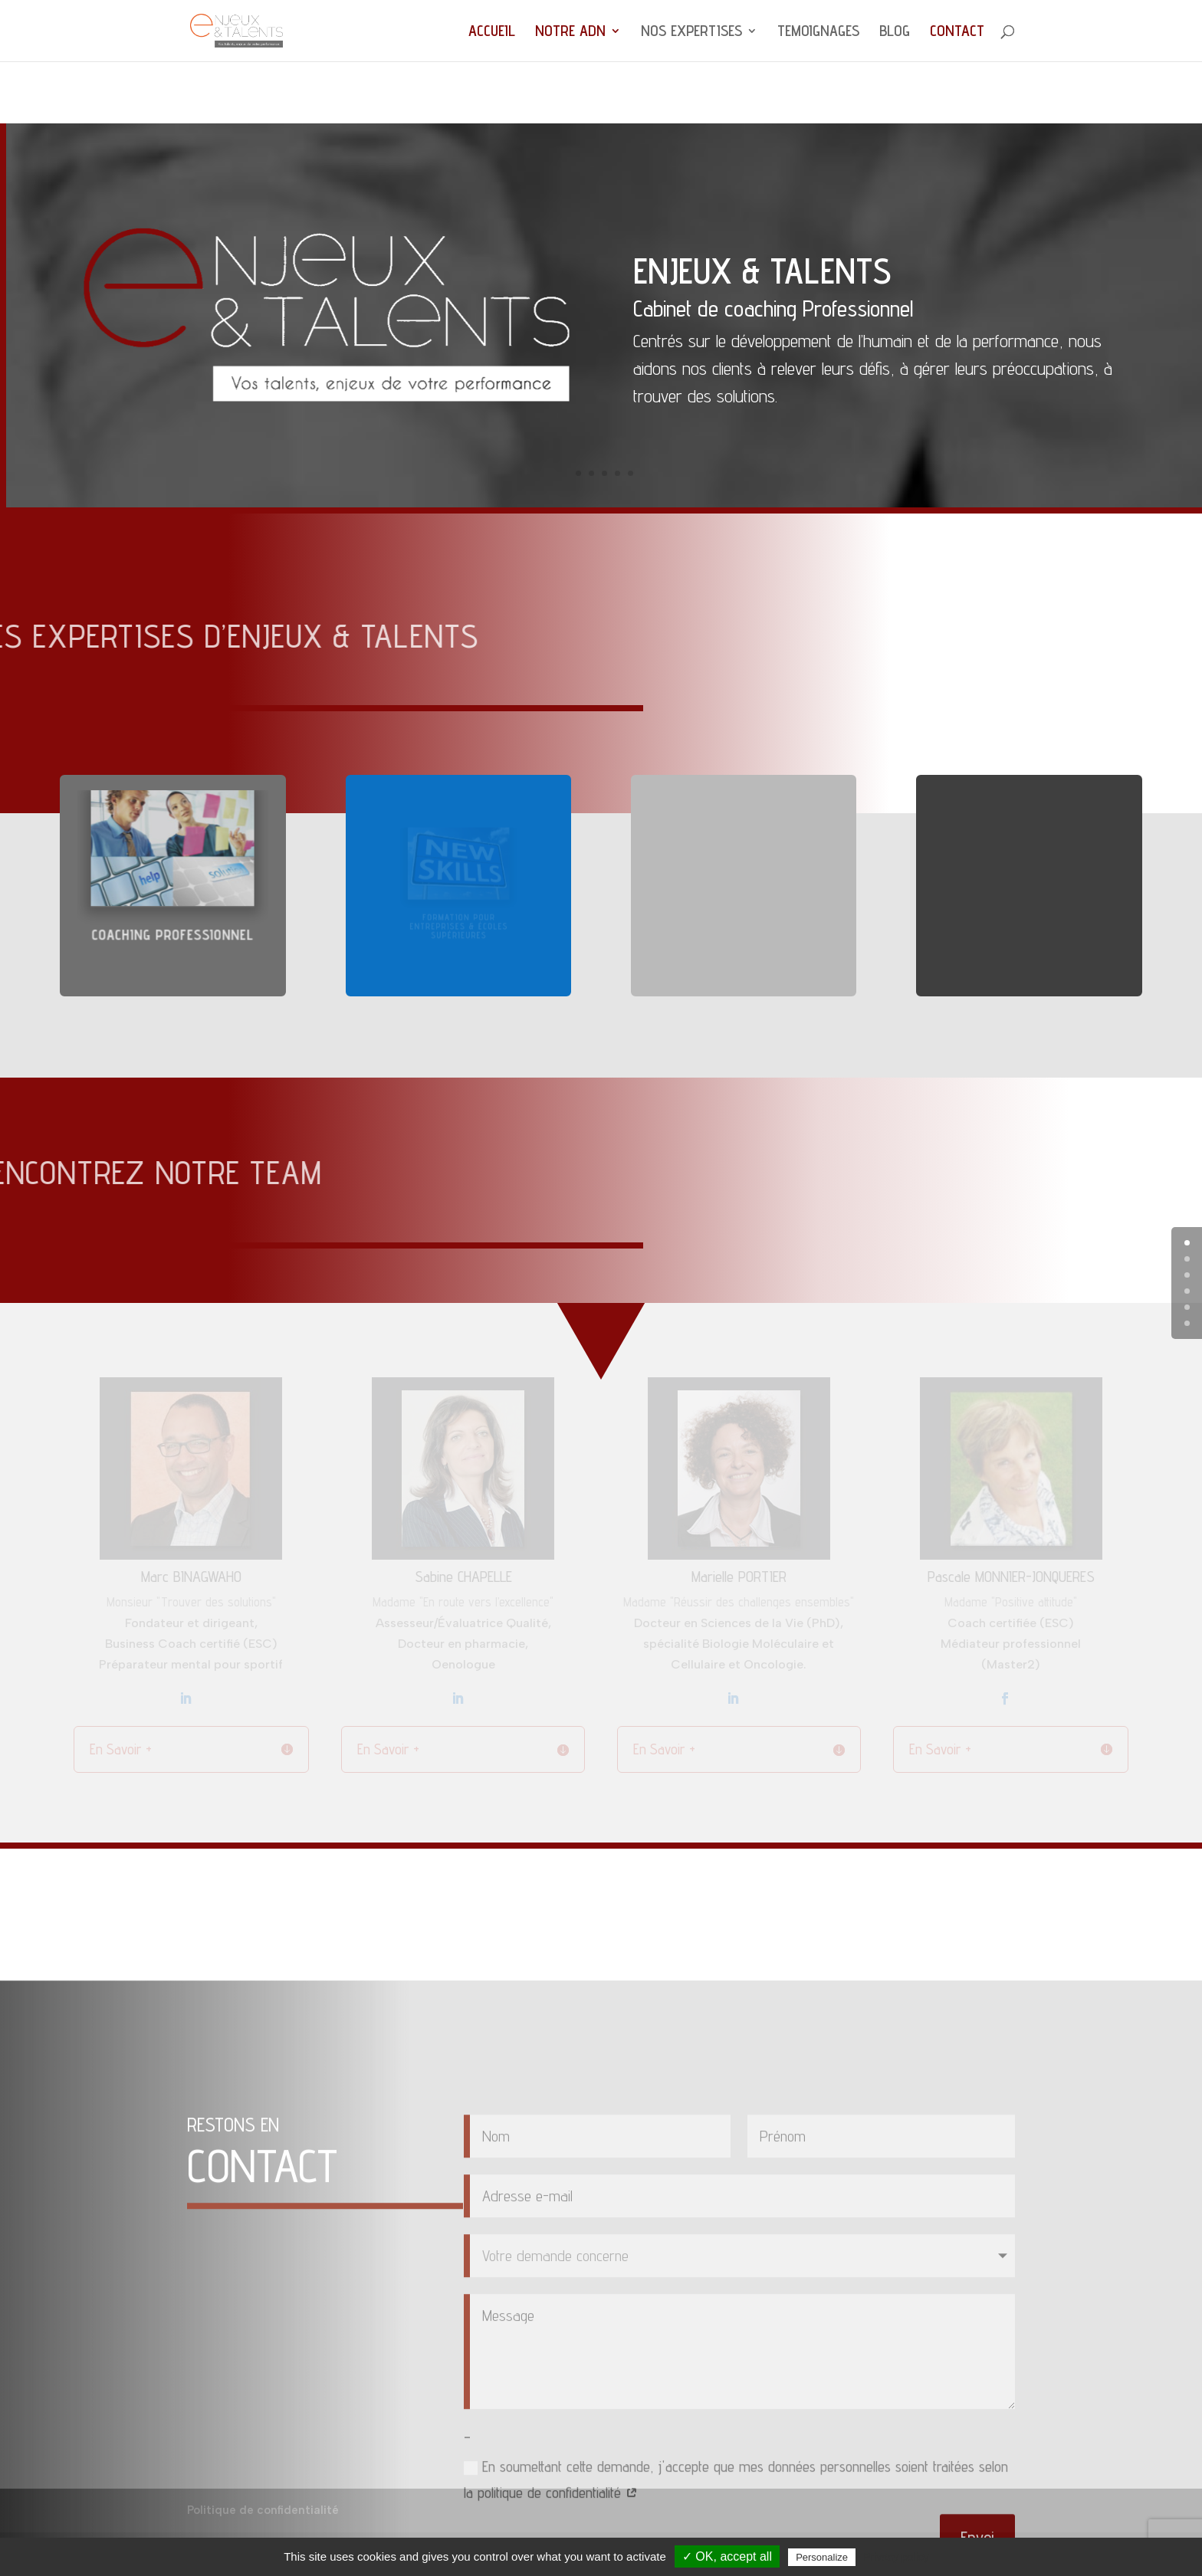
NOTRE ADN (570, 32)
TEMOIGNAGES (818, 32)
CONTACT (957, 32)
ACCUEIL (491, 32)
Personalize (822, 2557)
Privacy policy (896, 2557)
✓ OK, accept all (727, 2556)
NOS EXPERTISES (691, 32)
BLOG (894, 32)
